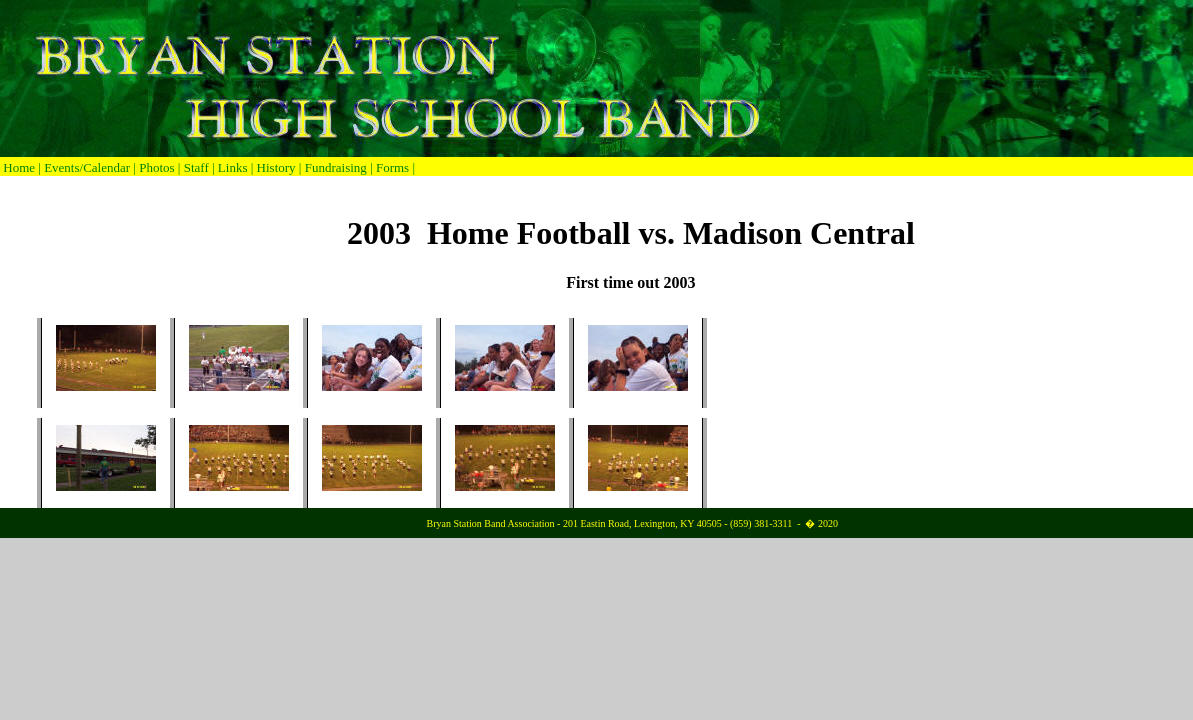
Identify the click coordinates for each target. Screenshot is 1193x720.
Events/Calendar (88, 167)
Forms (392, 167)
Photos (156, 167)
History (276, 167)
